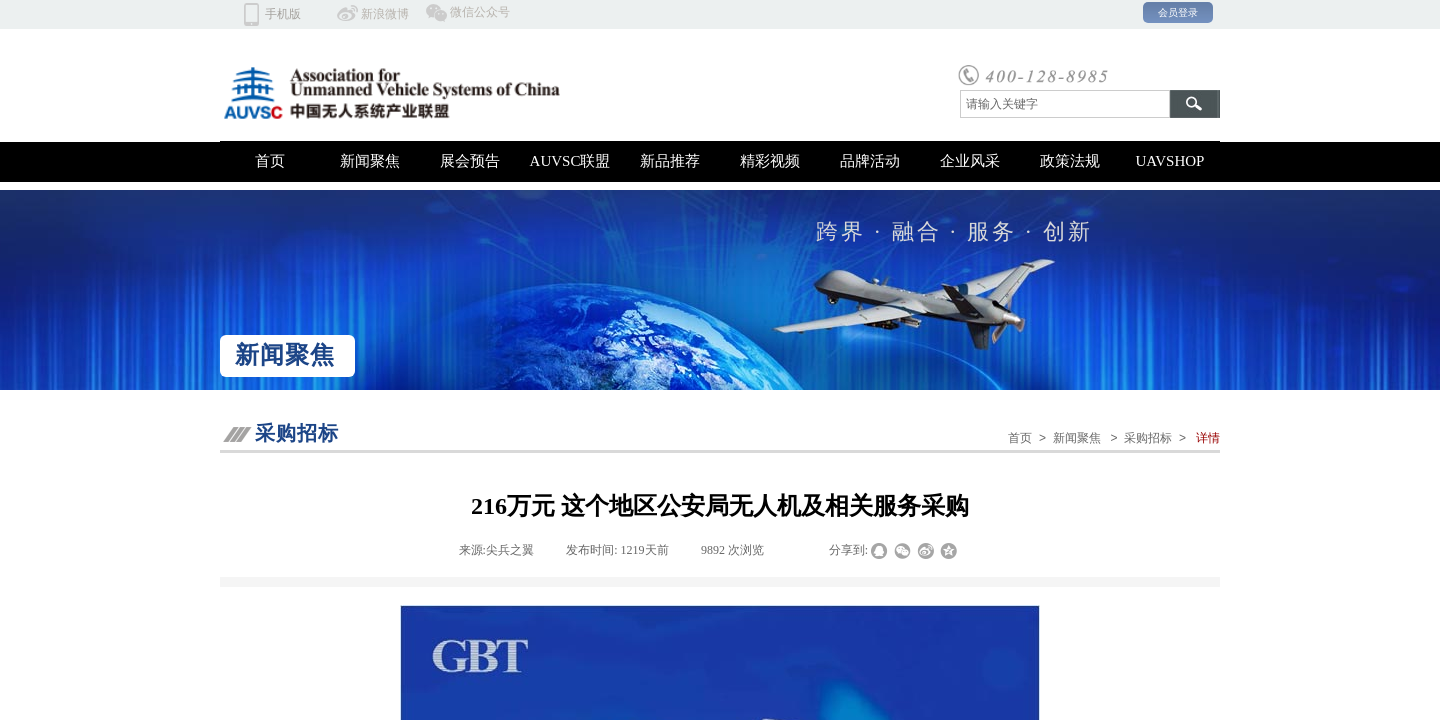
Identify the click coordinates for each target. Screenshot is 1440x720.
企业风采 (970, 161)
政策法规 (1070, 161)
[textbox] (1065, 104)
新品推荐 (670, 161)
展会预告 (470, 161)
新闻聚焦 (370, 161)
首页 (270, 161)
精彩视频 (770, 161)
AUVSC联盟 (570, 161)
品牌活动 (870, 161)
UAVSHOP (1170, 161)
